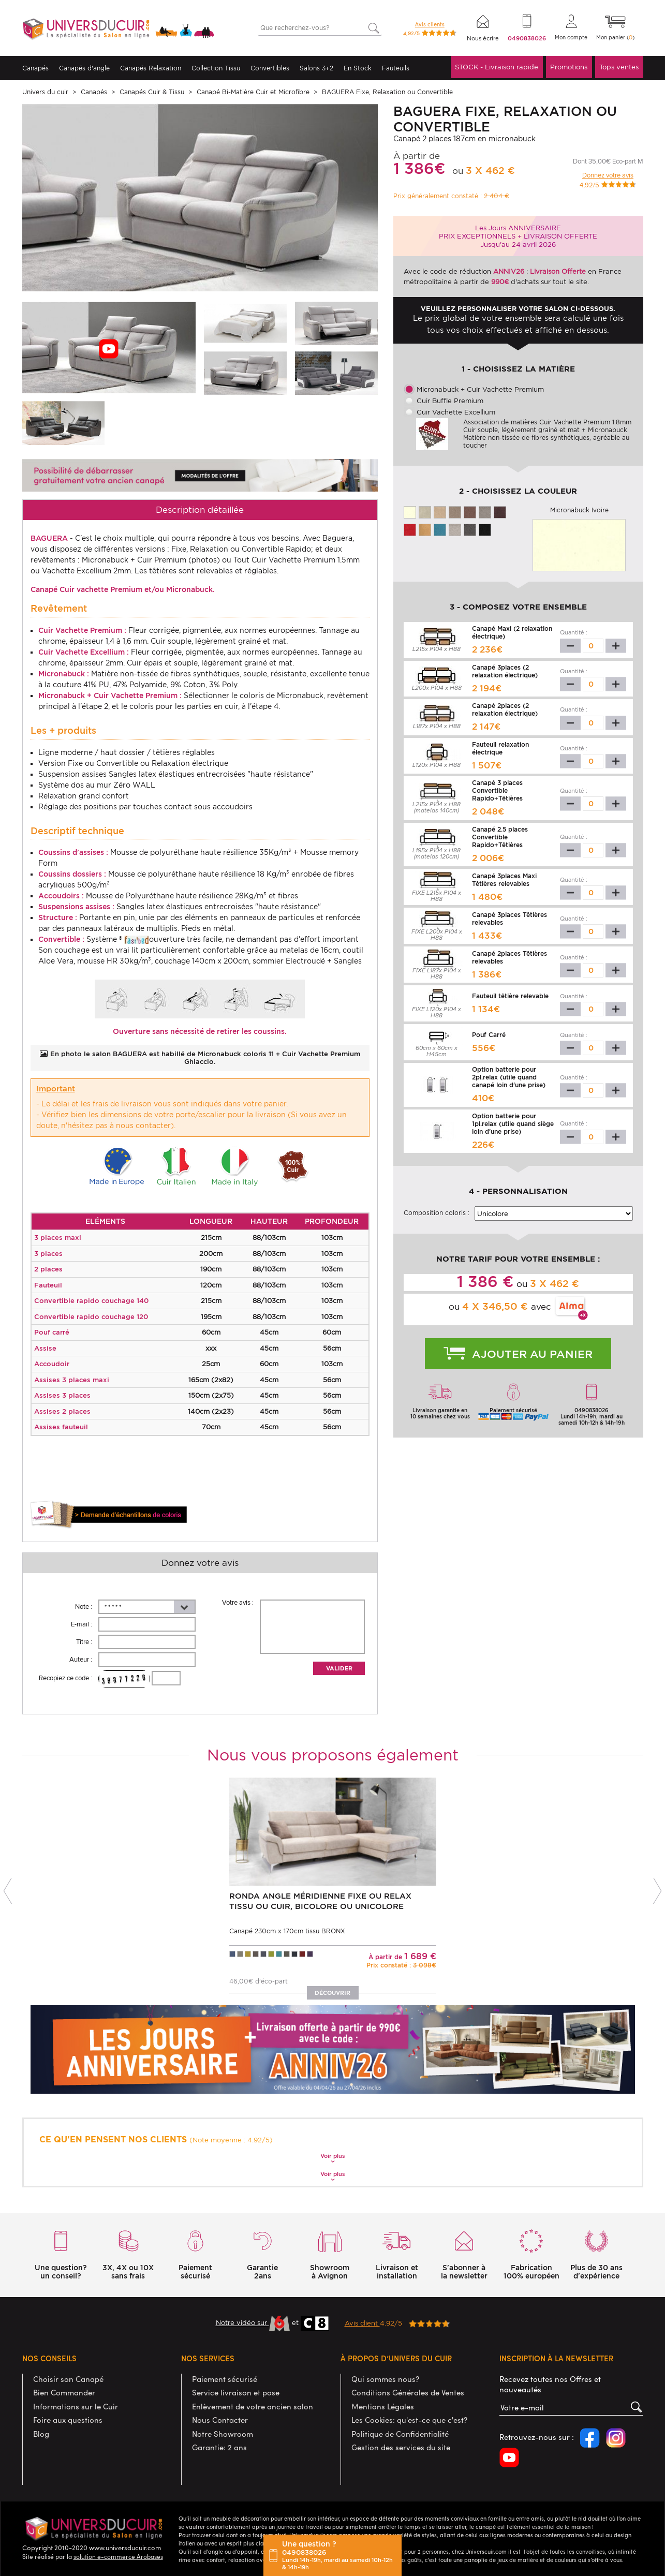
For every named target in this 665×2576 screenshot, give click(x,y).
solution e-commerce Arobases (118, 2556)
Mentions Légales (382, 2406)
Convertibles (269, 68)
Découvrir (332, 1992)
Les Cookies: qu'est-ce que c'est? (409, 2420)
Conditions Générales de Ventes (407, 2392)
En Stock (358, 68)
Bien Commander (64, 2392)
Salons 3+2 (316, 68)
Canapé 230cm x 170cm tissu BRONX (287, 1931)
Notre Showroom (222, 2434)
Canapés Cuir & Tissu (152, 92)
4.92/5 (397, 2323)
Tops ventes (619, 67)
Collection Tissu (215, 68)
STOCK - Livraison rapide (496, 67)
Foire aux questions (67, 2420)
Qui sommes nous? (385, 2379)
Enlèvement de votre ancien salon (252, 2406)
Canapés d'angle (84, 68)
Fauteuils (395, 68)
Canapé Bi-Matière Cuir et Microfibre (253, 92)
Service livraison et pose (235, 2392)
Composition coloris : (436, 1213)
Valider (339, 1668)
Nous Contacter (220, 2420)
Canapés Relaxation (150, 68)
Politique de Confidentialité (400, 2434)
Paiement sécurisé (224, 2379)
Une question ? (339, 2555)
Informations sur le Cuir (75, 2406)
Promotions (568, 67)
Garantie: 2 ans (219, 2447)
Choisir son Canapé (68, 2379)
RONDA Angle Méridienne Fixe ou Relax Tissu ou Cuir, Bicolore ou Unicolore (320, 1901)
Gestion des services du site (400, 2447)
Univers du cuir (45, 92)
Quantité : (573, 632)
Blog (41, 2434)
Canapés (35, 68)
